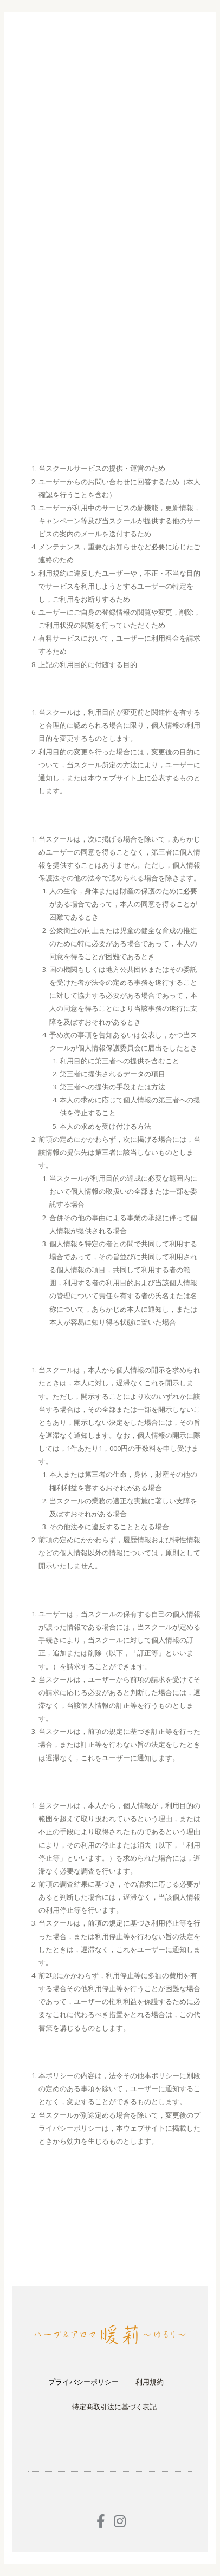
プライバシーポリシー (83, 2382)
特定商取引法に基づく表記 (114, 2406)
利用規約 (149, 2382)
